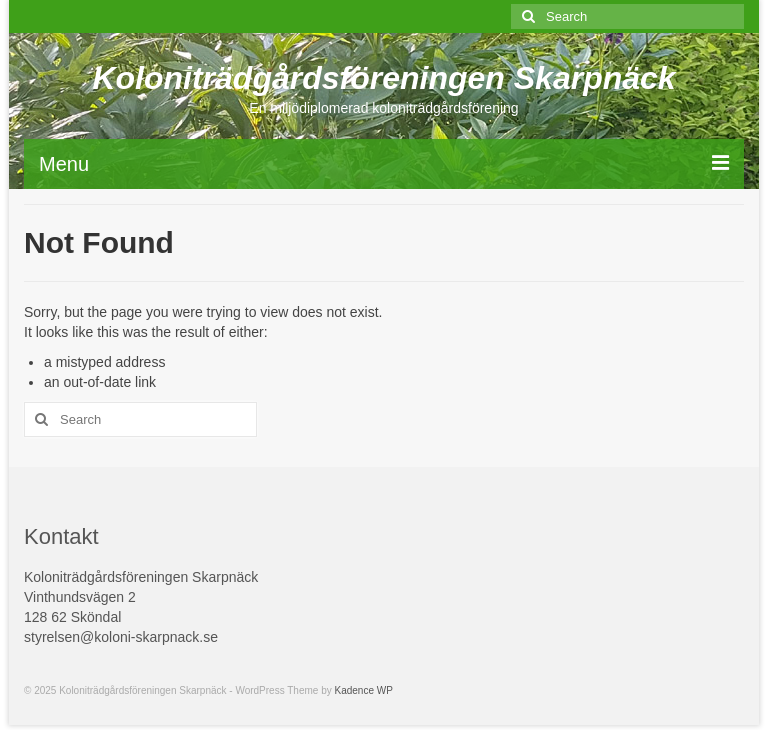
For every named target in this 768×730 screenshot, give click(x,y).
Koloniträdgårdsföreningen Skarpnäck (383, 78)
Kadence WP (364, 690)
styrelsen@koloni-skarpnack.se (121, 637)
